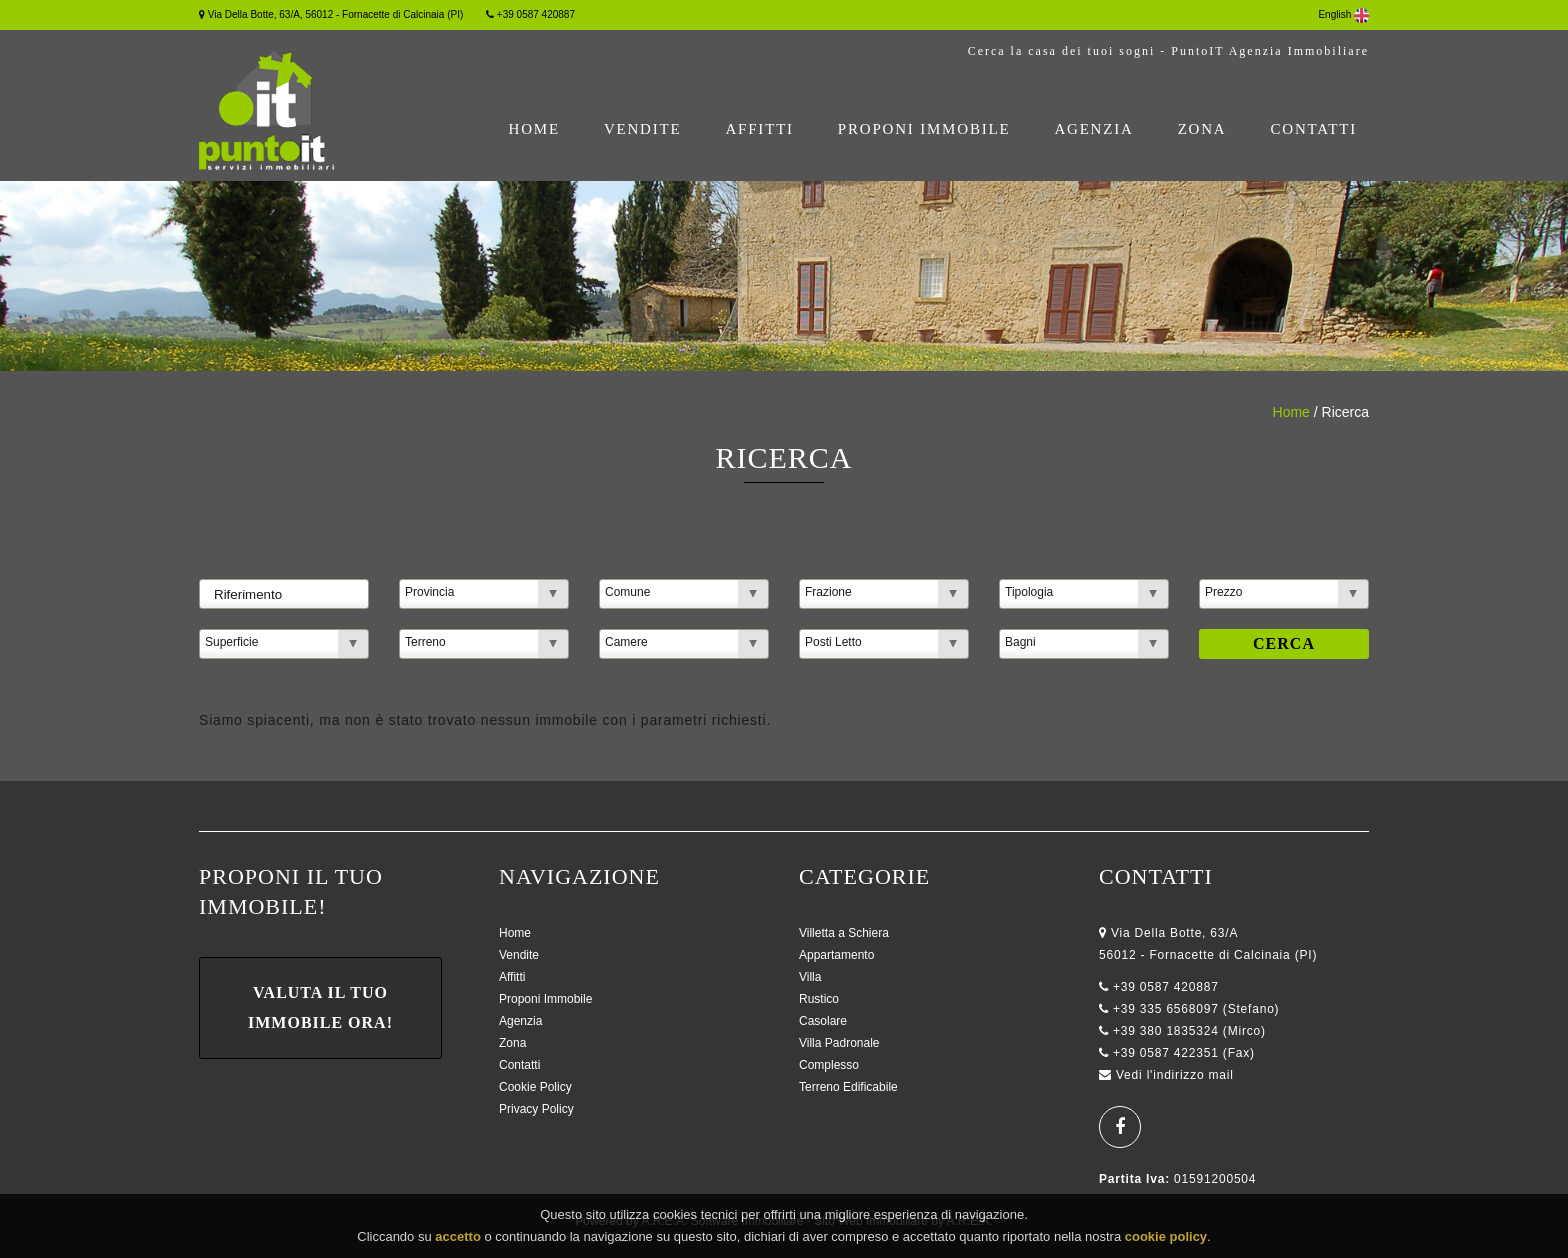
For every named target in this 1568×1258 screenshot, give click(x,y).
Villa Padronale (839, 1043)
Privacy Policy (536, 1109)
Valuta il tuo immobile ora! (320, 1007)
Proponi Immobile (924, 129)
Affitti (759, 129)
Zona (1202, 129)
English (1343, 14)
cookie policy (1166, 1238)
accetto (458, 1238)
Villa (810, 977)
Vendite (643, 129)
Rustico (819, 999)
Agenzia (1093, 129)
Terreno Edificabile (848, 1087)
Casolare (823, 1021)
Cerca (1284, 643)
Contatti (1313, 129)
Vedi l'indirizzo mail (1175, 1075)
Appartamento (836, 955)
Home (534, 129)
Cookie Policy (535, 1087)
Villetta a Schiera (844, 933)
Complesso (829, 1065)
